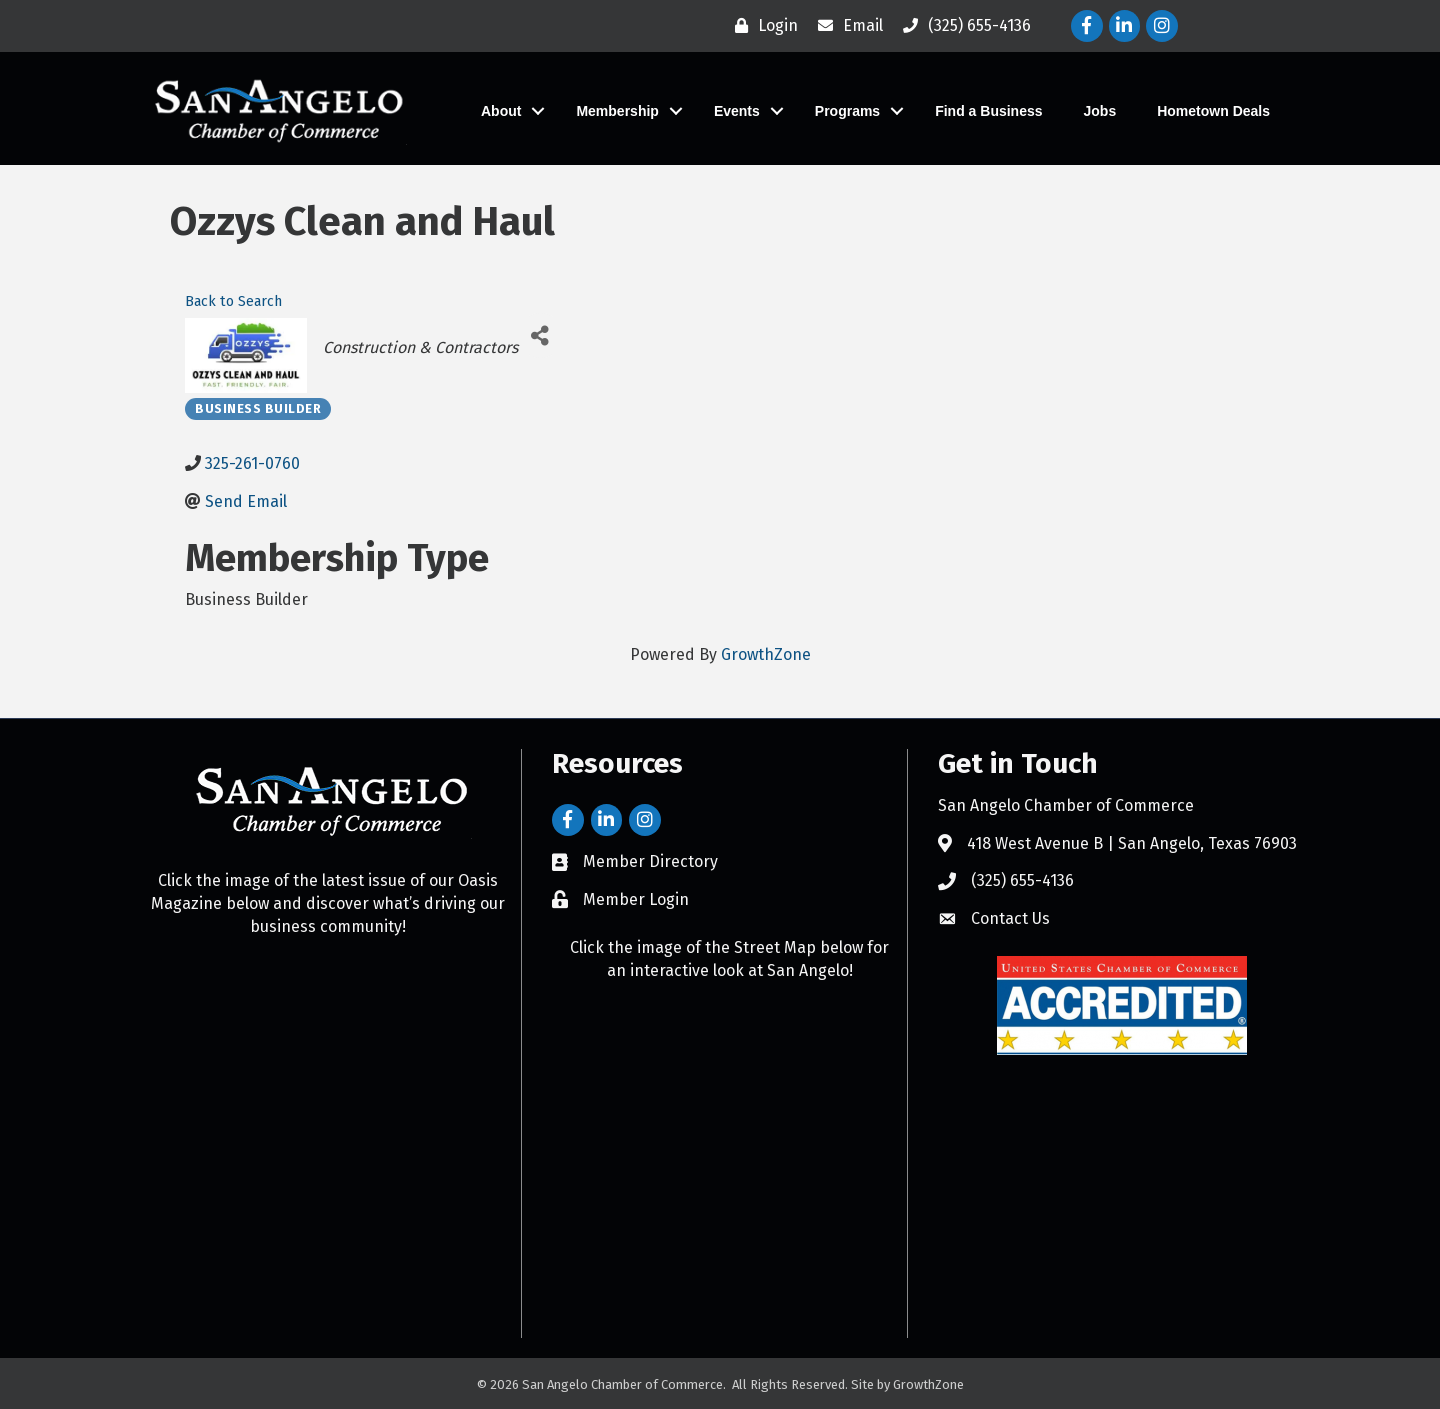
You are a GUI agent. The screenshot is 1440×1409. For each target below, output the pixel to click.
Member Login (636, 899)
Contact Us (1010, 918)
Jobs (1100, 111)
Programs (847, 111)
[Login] (761, 26)
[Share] (540, 335)
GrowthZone (766, 654)
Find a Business (988, 111)
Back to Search (233, 301)
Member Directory (650, 861)
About (501, 111)
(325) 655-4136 (1022, 880)
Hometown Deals (1213, 111)
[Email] (845, 26)
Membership (617, 111)
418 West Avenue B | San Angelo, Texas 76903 (1132, 843)
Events (737, 111)
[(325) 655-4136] (962, 26)
